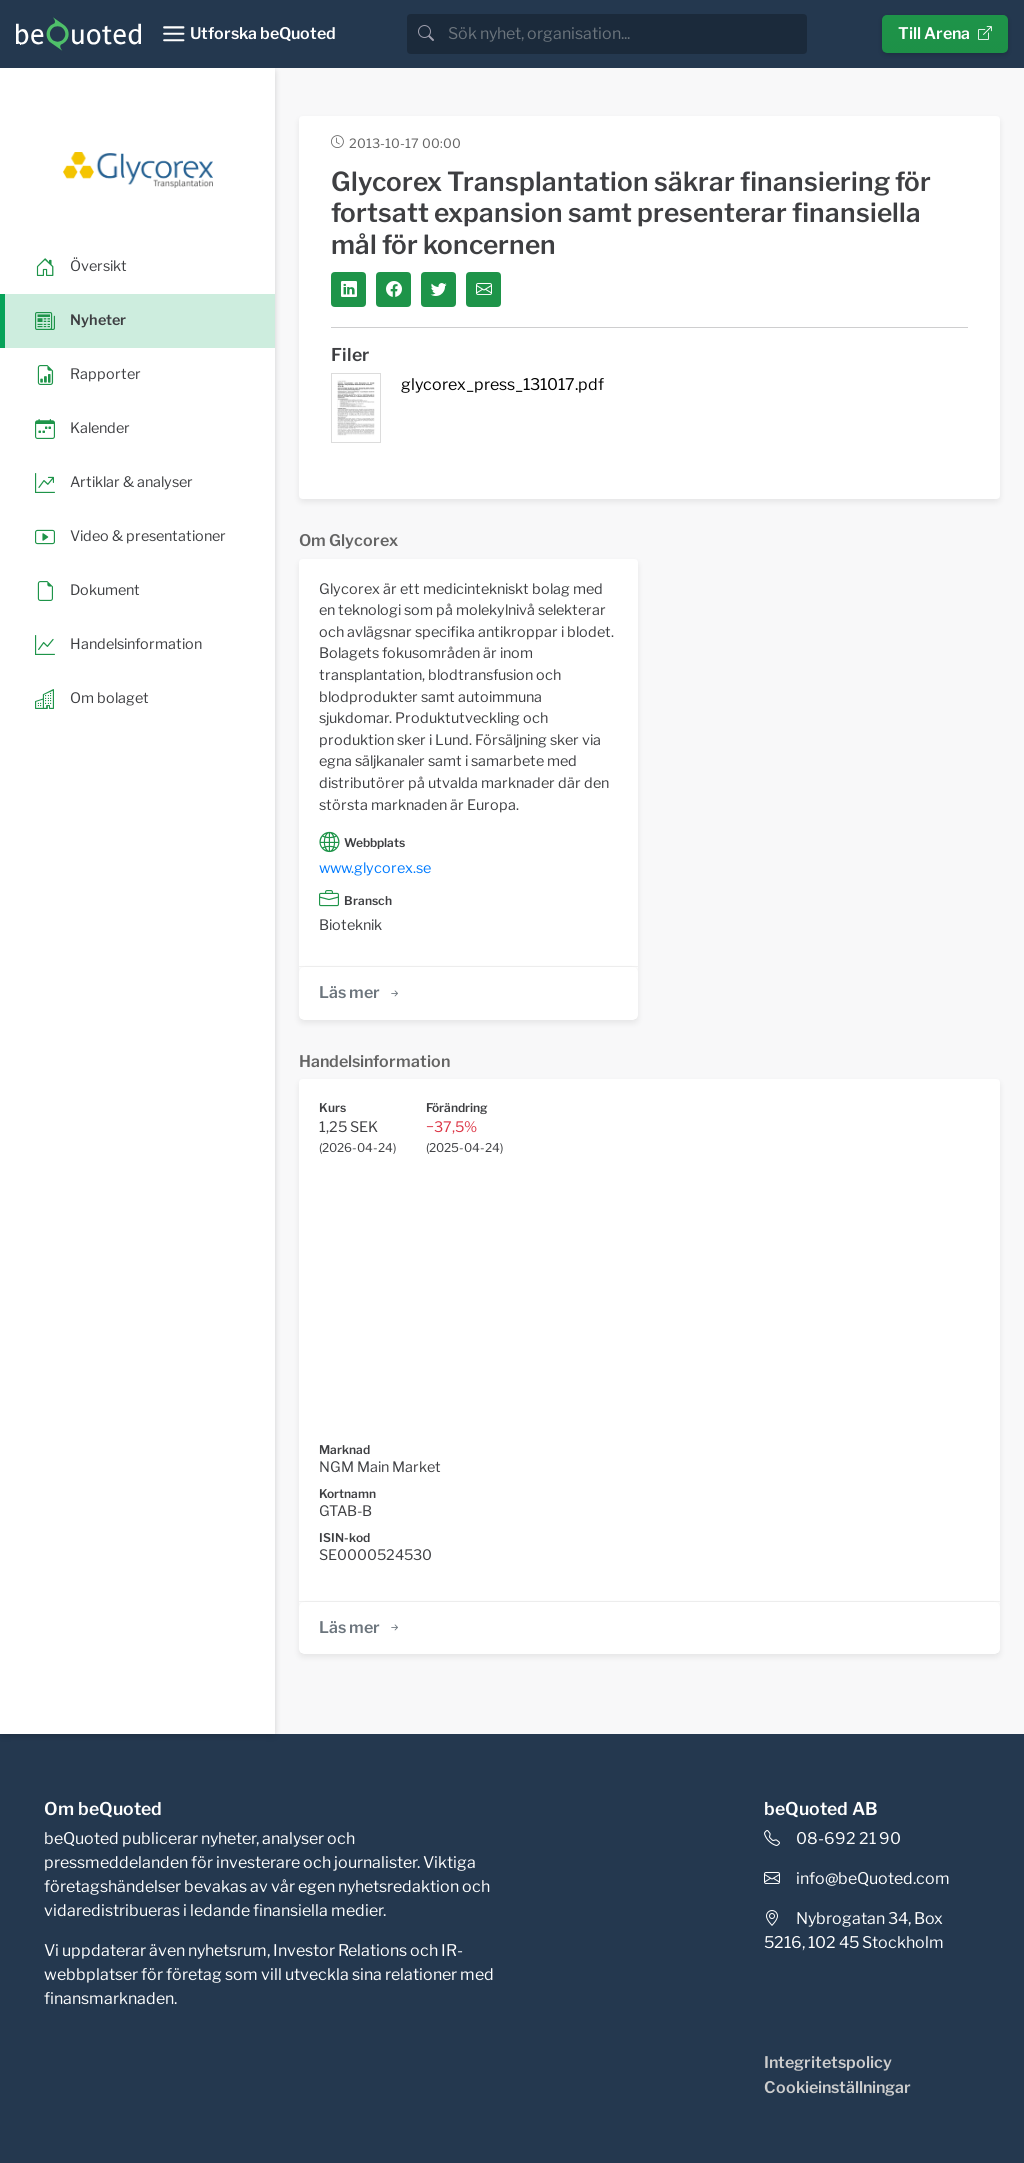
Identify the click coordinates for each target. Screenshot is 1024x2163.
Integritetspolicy (828, 2062)
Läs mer (360, 992)
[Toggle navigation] (248, 34)
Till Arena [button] (945, 33)
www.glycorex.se (375, 868)
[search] (625, 34)
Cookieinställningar (837, 2087)
